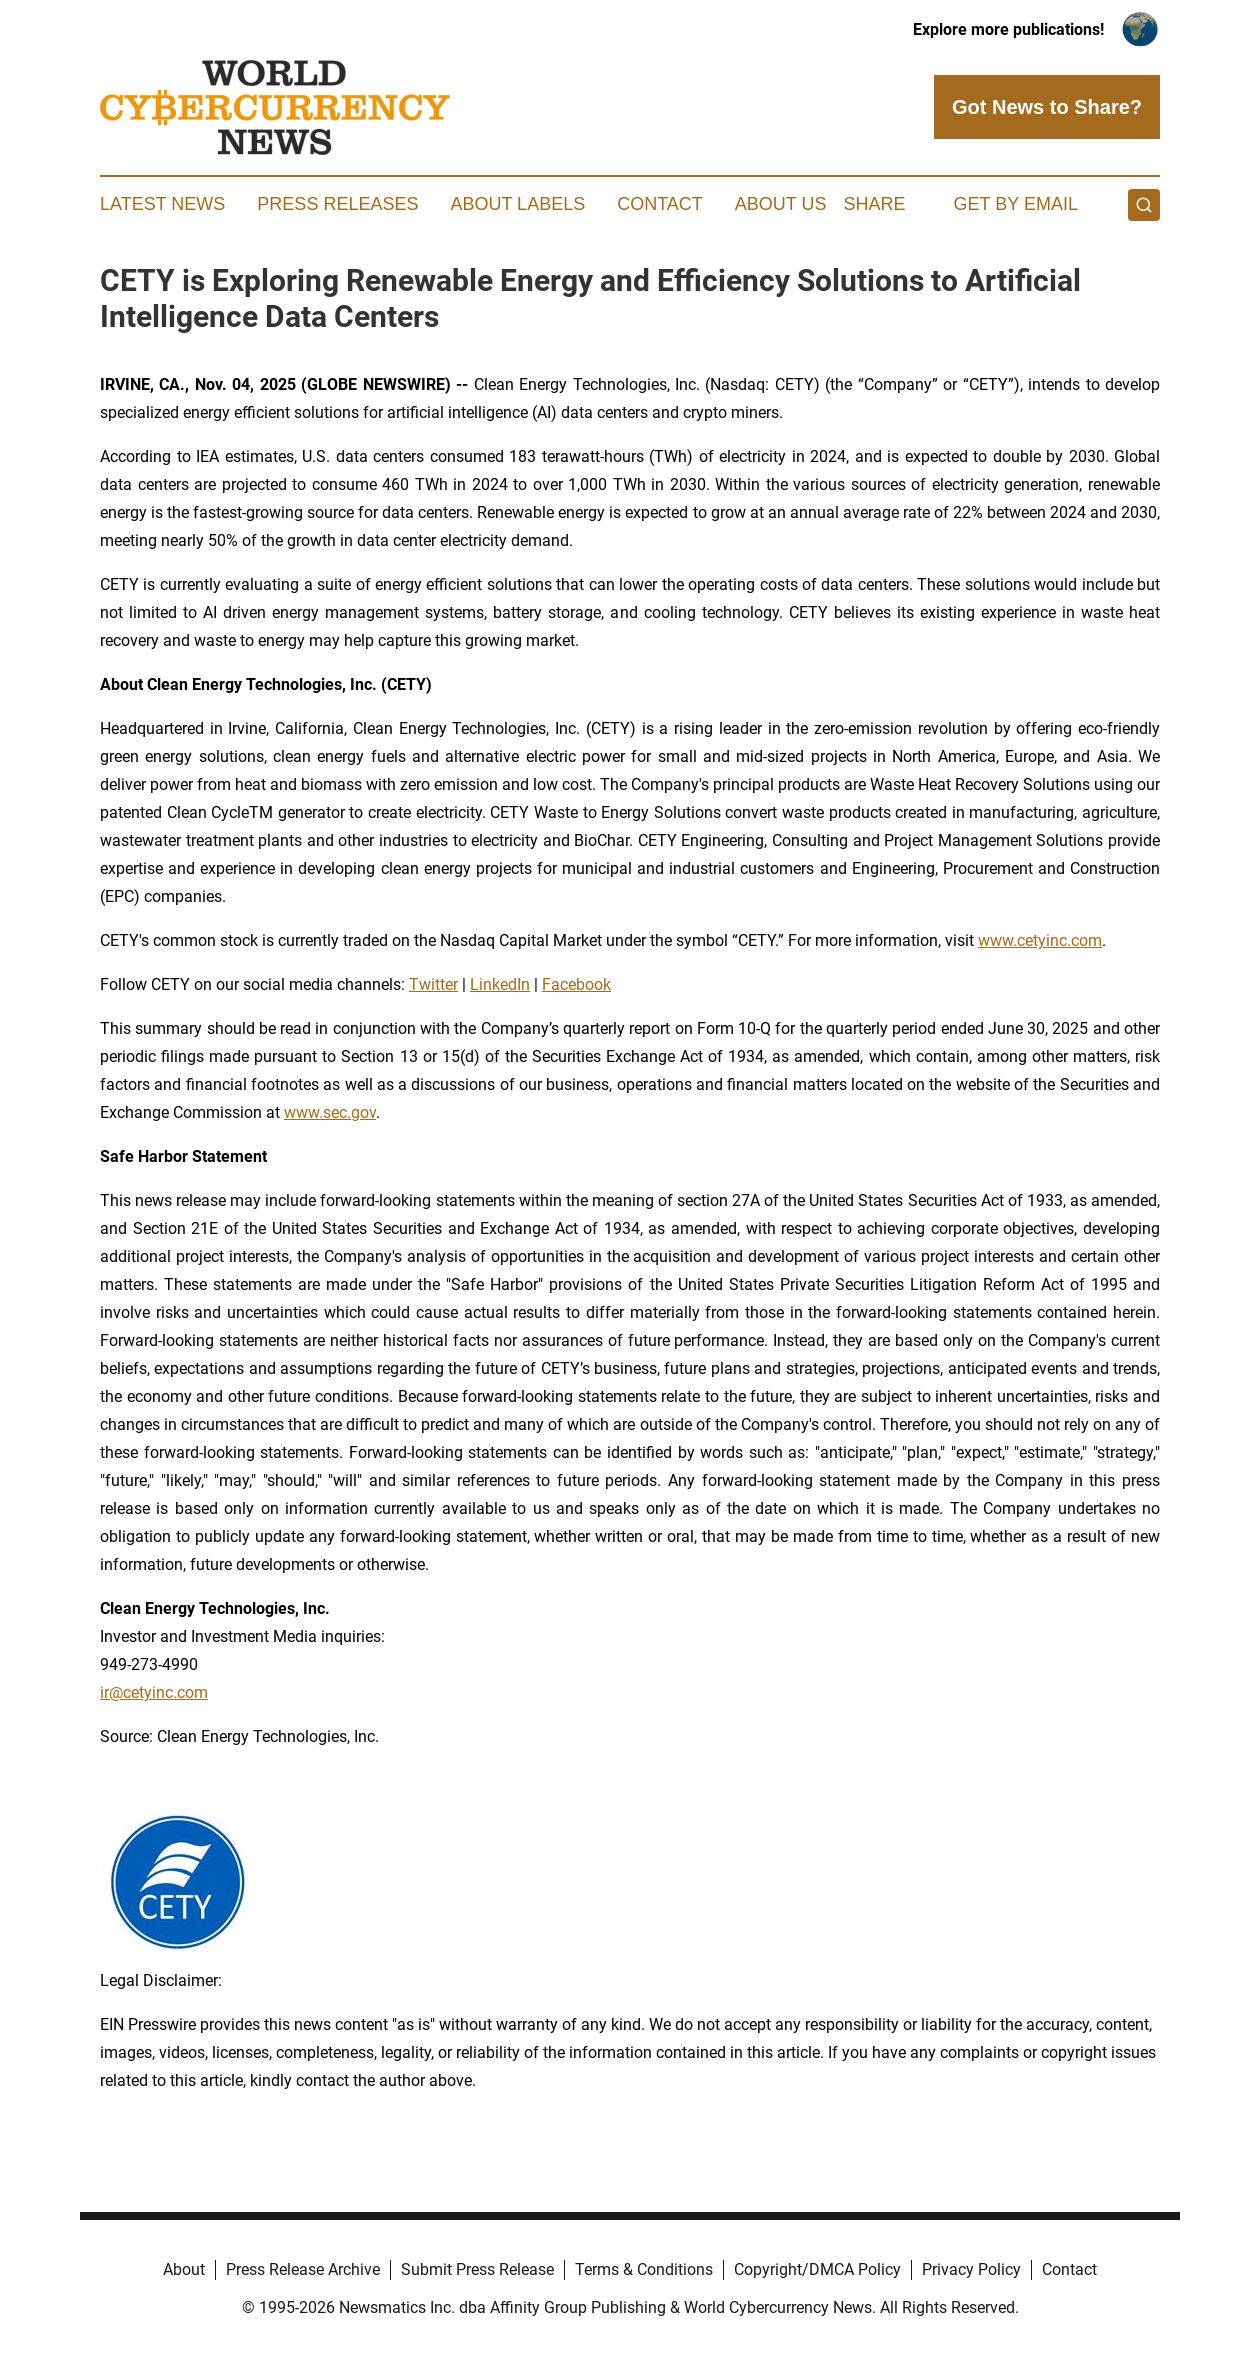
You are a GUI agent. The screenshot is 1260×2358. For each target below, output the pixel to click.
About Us (781, 204)
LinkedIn (500, 984)
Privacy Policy (971, 2269)
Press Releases (337, 204)
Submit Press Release (477, 2269)
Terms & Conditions (644, 2269)
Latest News (162, 204)
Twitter (433, 984)
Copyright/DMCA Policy (817, 2269)
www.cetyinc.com (1040, 940)
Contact (660, 204)
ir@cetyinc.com (154, 1692)
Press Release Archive (303, 2269)
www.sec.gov (330, 1112)
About (184, 2269)
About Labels (517, 204)
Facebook (576, 984)
